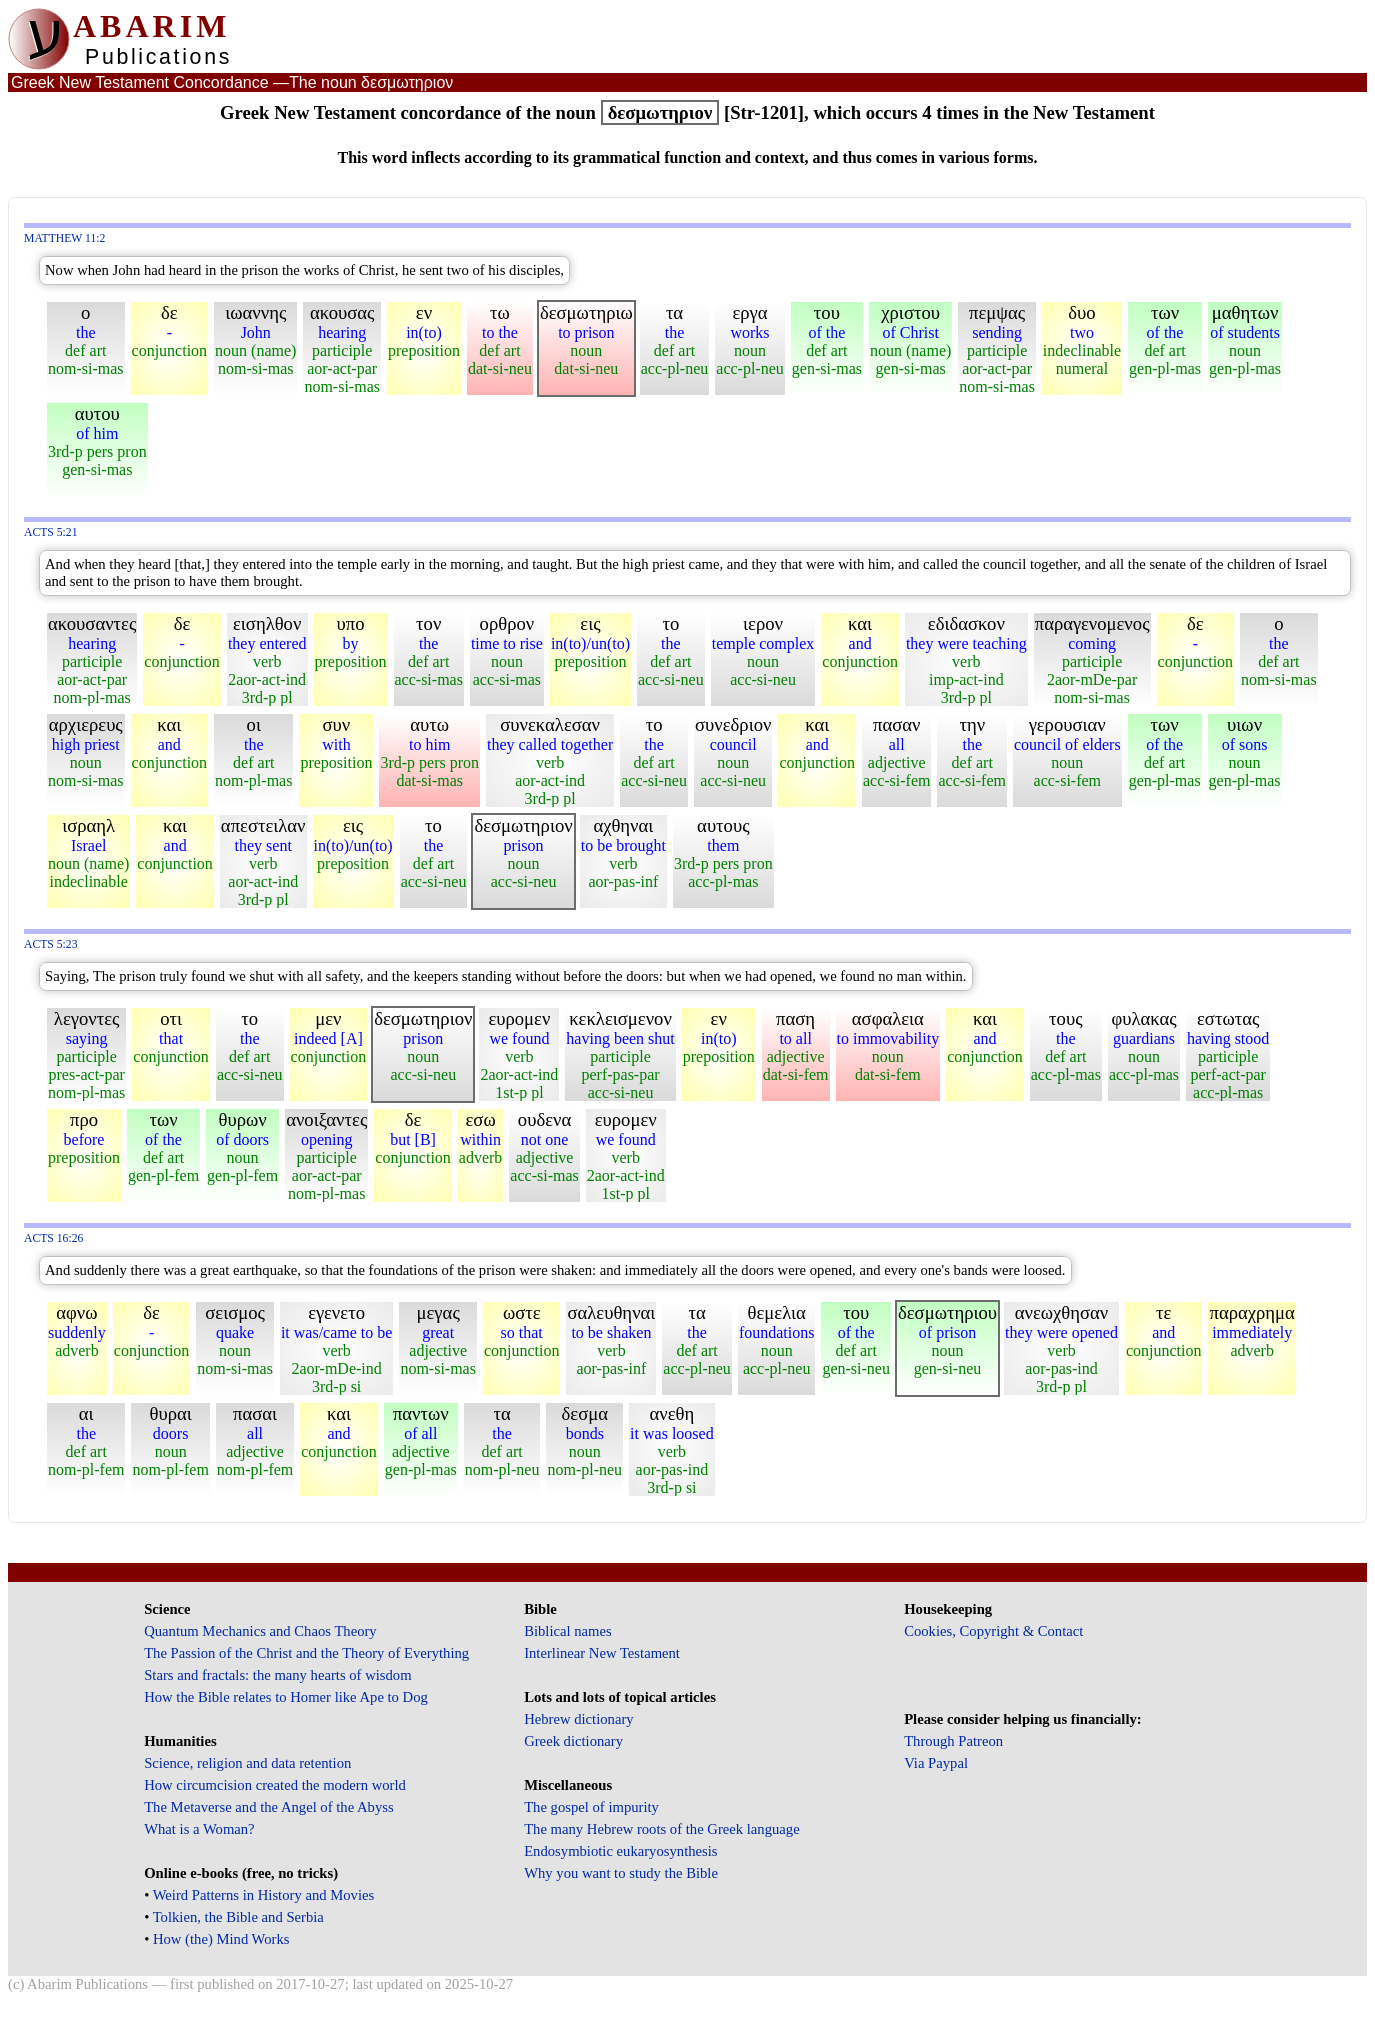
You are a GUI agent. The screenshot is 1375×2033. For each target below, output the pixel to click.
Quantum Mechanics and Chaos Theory (260, 1631)
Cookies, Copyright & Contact (993, 1631)
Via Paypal (936, 1763)
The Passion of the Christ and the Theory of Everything (306, 1653)
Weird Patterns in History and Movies (263, 1895)
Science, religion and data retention (247, 1763)
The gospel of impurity (591, 1807)
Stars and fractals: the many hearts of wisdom (277, 1675)
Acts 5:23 (51, 944)
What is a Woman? (199, 1829)
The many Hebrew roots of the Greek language (662, 1829)
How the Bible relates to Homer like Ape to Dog (286, 1697)
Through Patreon (953, 1741)
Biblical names (568, 1631)
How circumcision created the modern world (275, 1785)
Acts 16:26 (53, 1238)
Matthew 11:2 (64, 238)
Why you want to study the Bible (621, 1873)
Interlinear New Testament (602, 1653)
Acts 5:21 (51, 532)
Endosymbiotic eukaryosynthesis (620, 1851)
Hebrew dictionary (578, 1719)
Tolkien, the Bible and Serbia (238, 1917)
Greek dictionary (573, 1741)
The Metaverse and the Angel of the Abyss (269, 1807)
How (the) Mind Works (221, 1939)
